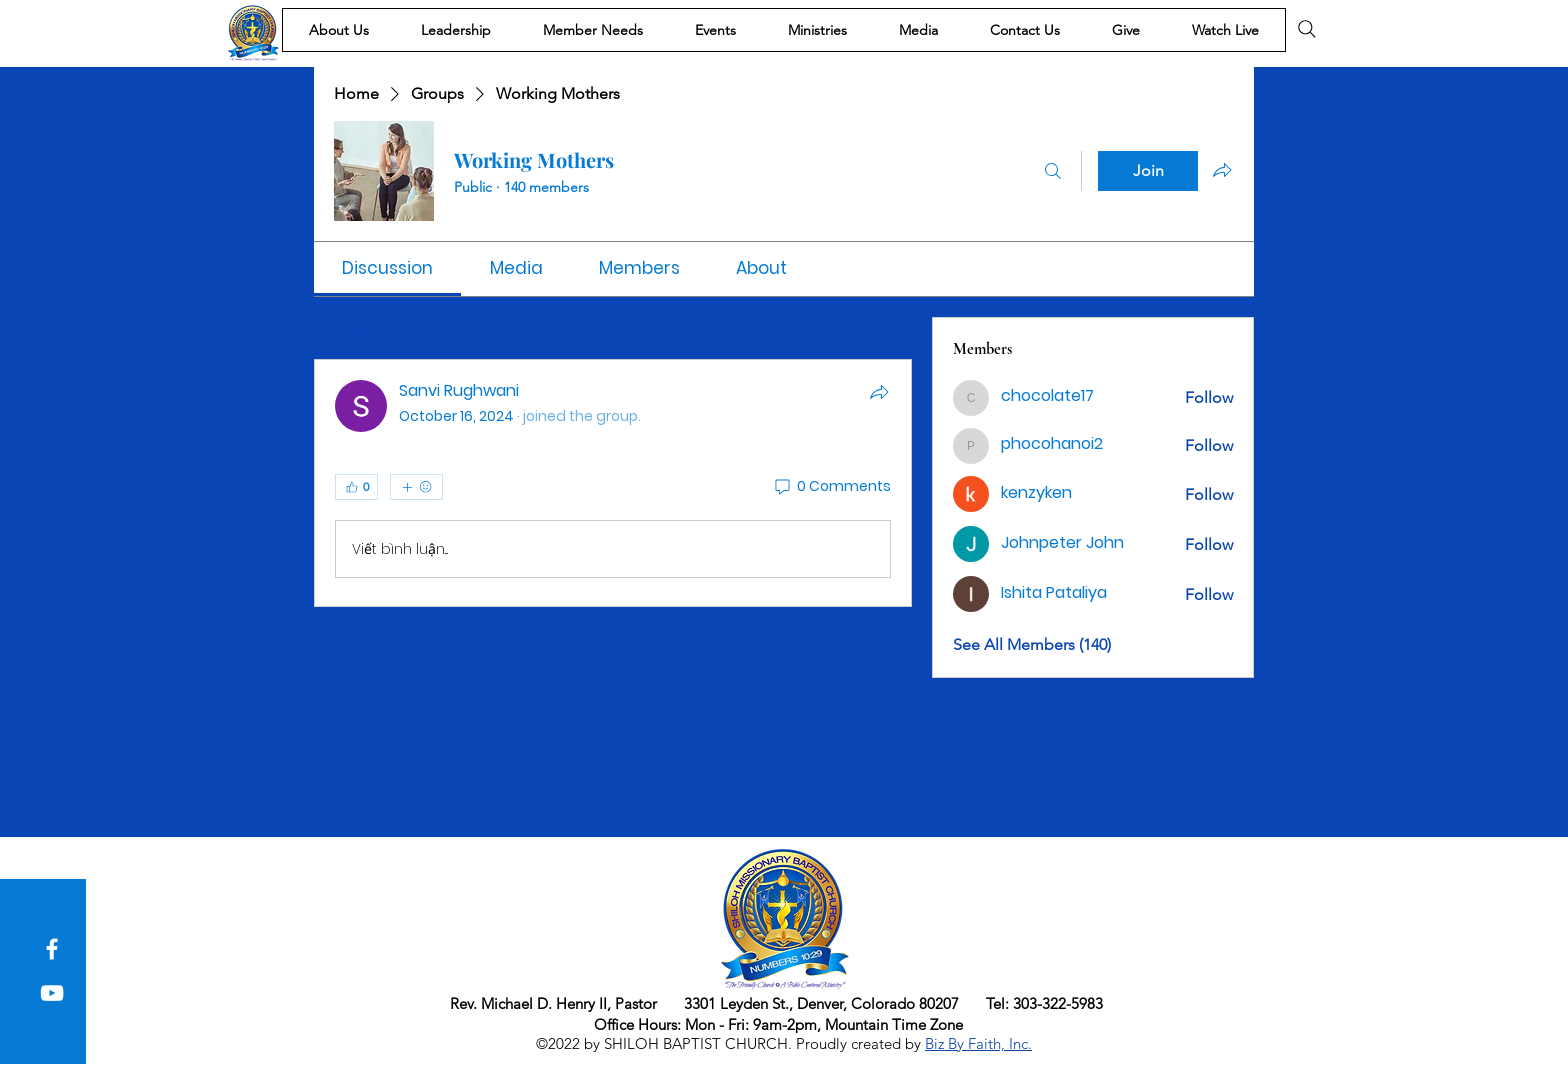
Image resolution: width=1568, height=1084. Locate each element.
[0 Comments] (831, 487)
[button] (339, 30)
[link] (387, 268)
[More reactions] (416, 487)
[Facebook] (52, 949)
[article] (613, 483)
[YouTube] (52, 993)
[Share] (879, 392)
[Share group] (1222, 170)
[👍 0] (356, 487)
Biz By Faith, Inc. (978, 1043)
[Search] (1307, 29)
